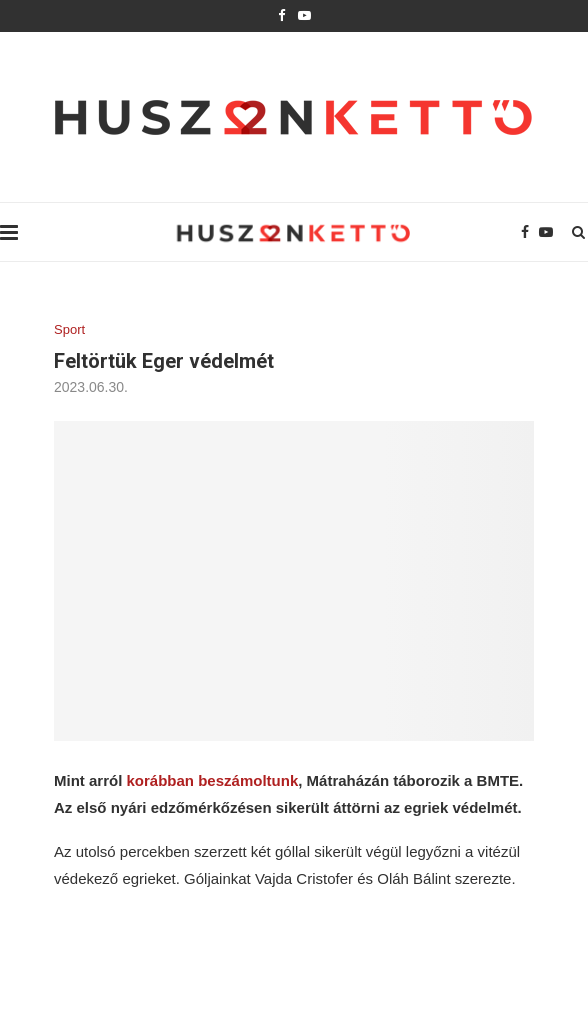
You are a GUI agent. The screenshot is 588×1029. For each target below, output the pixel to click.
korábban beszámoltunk (213, 780)
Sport (69, 329)
